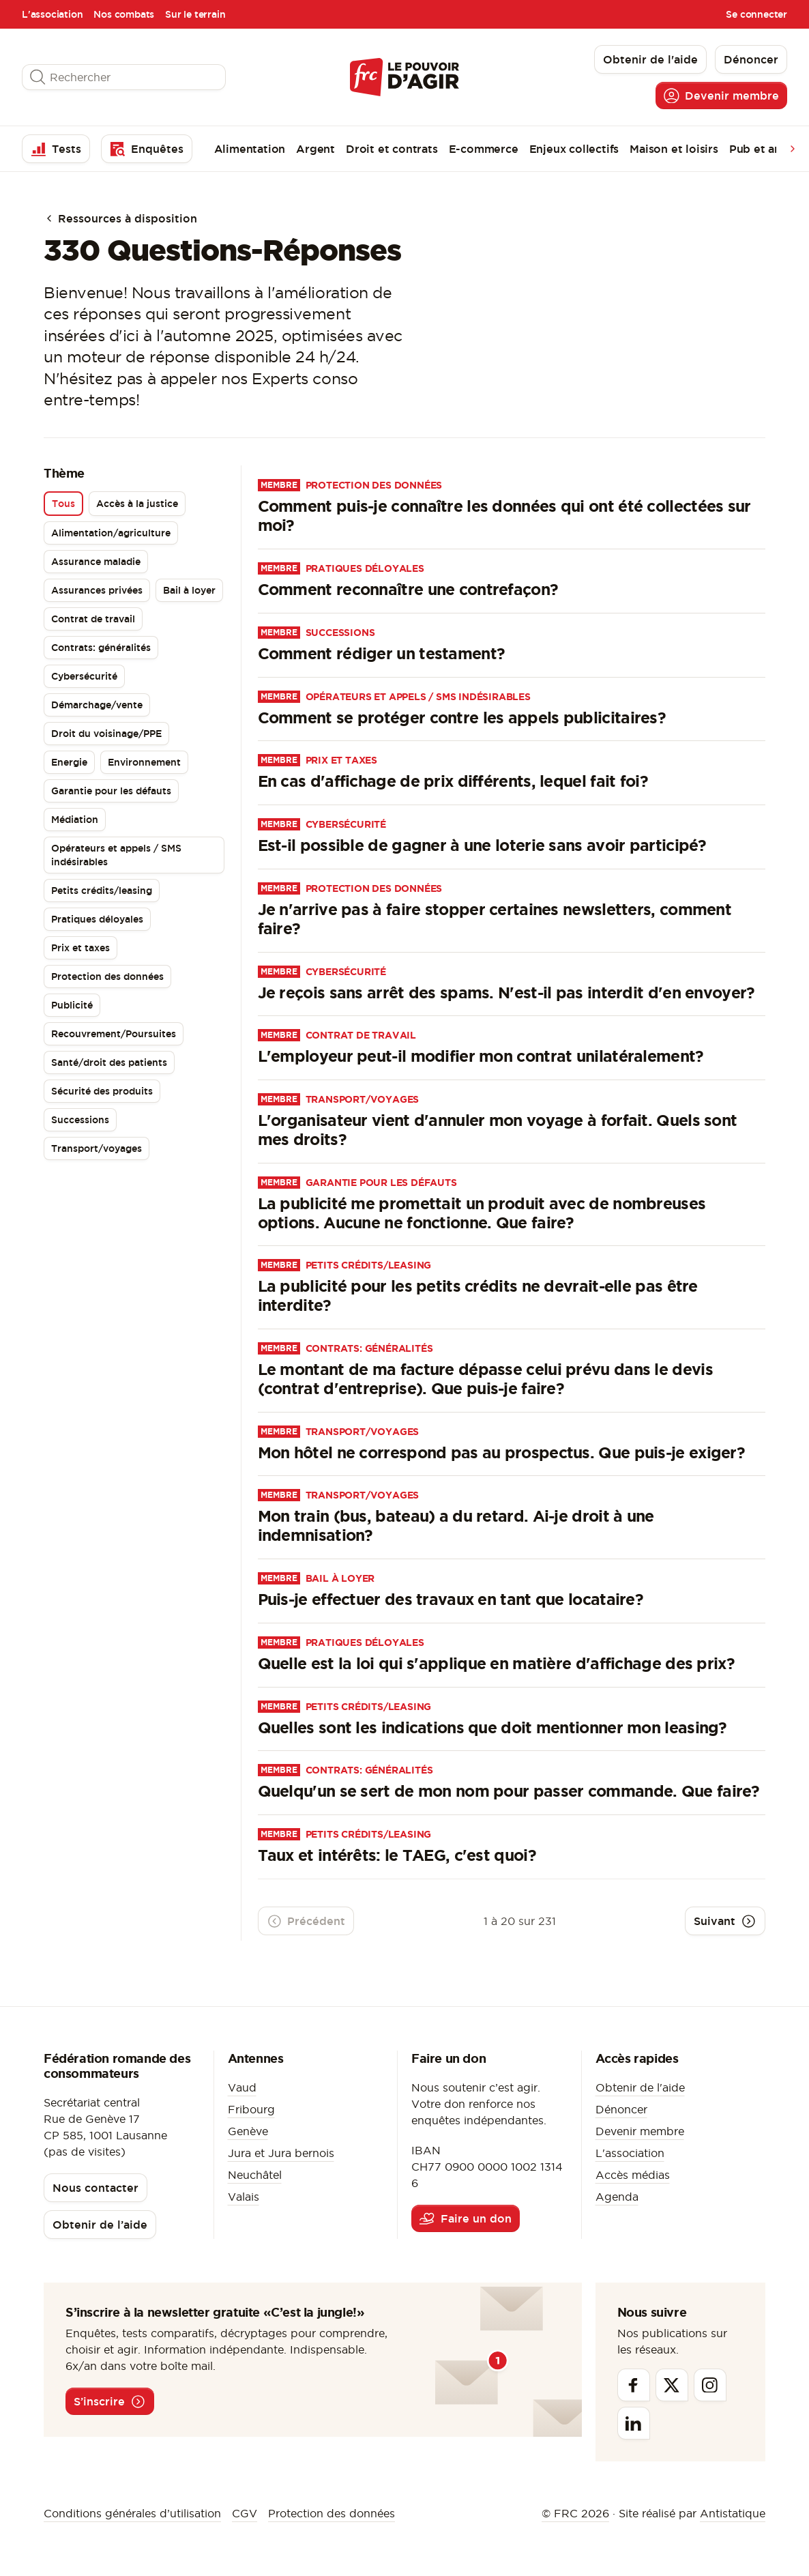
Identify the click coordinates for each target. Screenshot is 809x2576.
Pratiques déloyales (97, 919)
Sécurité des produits (102, 1091)
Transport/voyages (96, 1148)
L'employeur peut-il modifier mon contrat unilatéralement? (481, 1056)
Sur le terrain (195, 14)
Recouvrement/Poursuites (113, 1033)
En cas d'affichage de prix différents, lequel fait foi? (453, 781)
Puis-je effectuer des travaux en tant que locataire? (451, 1599)
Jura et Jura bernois (281, 2153)
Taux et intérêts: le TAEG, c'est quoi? (397, 1855)
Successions (80, 1119)
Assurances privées (97, 590)
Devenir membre (639, 2131)
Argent (315, 149)
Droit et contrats (392, 149)
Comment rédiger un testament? (381, 653)
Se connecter (756, 14)
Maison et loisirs (674, 149)
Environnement (144, 762)
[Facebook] (633, 2385)
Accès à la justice (137, 503)
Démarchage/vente (97, 704)
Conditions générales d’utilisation (132, 2513)
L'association (52, 14)
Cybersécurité (84, 676)
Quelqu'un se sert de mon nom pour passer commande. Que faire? (509, 1790)
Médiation (74, 819)
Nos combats (123, 14)
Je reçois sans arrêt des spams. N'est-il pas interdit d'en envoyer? (506, 992)
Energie (69, 762)
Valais (243, 2196)
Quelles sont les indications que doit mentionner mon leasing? (492, 1727)
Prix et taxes (80, 947)
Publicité (72, 1005)
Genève (248, 2131)
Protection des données (107, 976)
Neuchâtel (255, 2175)
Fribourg (251, 2109)
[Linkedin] (633, 2423)
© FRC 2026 (575, 2513)
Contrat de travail (93, 618)
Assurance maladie (96, 561)
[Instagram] (710, 2385)
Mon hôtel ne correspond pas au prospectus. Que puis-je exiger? (502, 1452)
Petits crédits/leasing (101, 890)
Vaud (242, 2087)
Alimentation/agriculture (111, 532)
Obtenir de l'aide (640, 2087)
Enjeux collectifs (574, 149)
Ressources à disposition (120, 218)
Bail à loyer (189, 590)
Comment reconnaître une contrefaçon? (408, 589)
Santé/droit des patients (109, 1062)
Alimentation (250, 149)
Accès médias (632, 2175)
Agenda (616, 2196)
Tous (63, 503)
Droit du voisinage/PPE (106, 733)
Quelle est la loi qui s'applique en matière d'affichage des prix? (496, 1663)
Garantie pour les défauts (111, 790)
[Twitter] (672, 2385)
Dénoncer (621, 2109)
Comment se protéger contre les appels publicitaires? (462, 717)
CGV (244, 2513)
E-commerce (483, 149)
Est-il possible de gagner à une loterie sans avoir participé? (482, 845)
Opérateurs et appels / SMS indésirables (116, 855)
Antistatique (732, 2513)
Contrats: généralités (101, 647)
